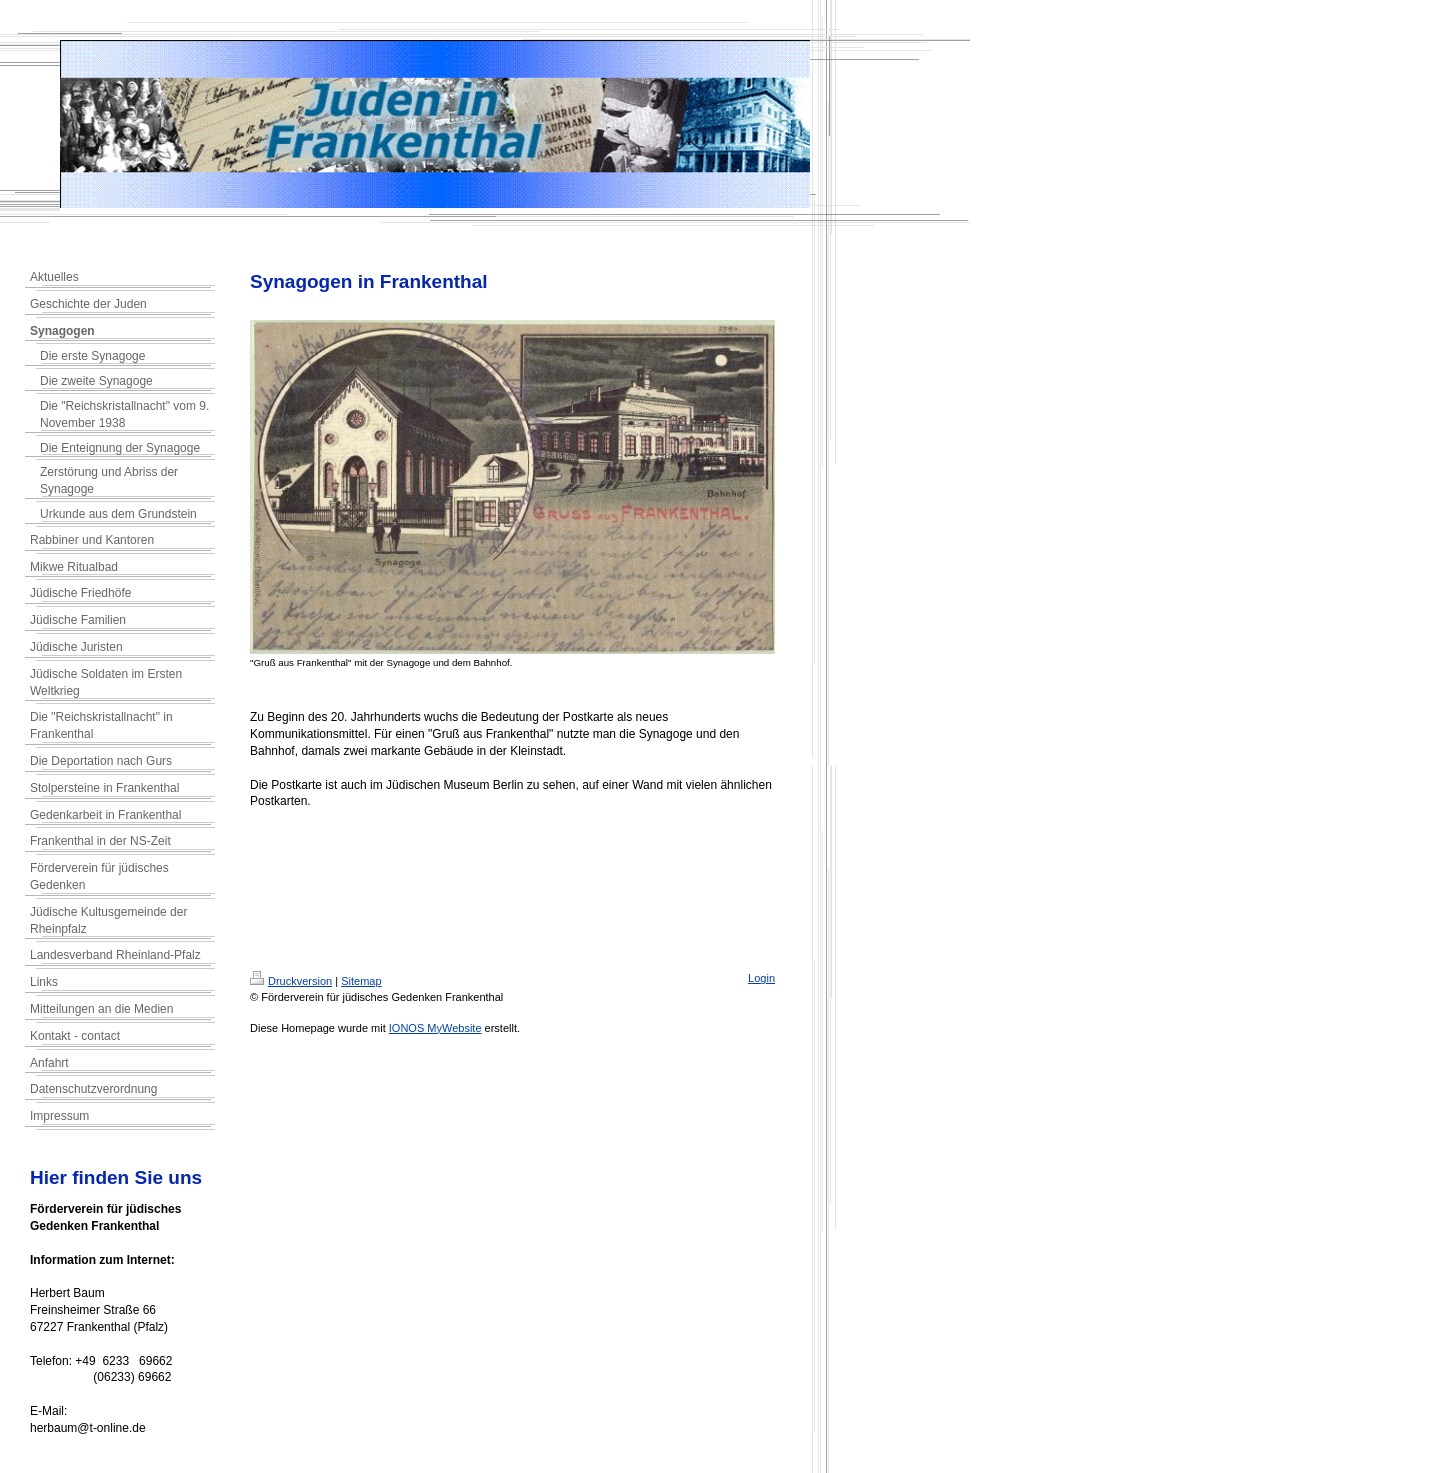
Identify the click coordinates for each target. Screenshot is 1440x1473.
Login (761, 978)
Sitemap (361, 981)
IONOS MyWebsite (435, 1028)
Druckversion (291, 981)
